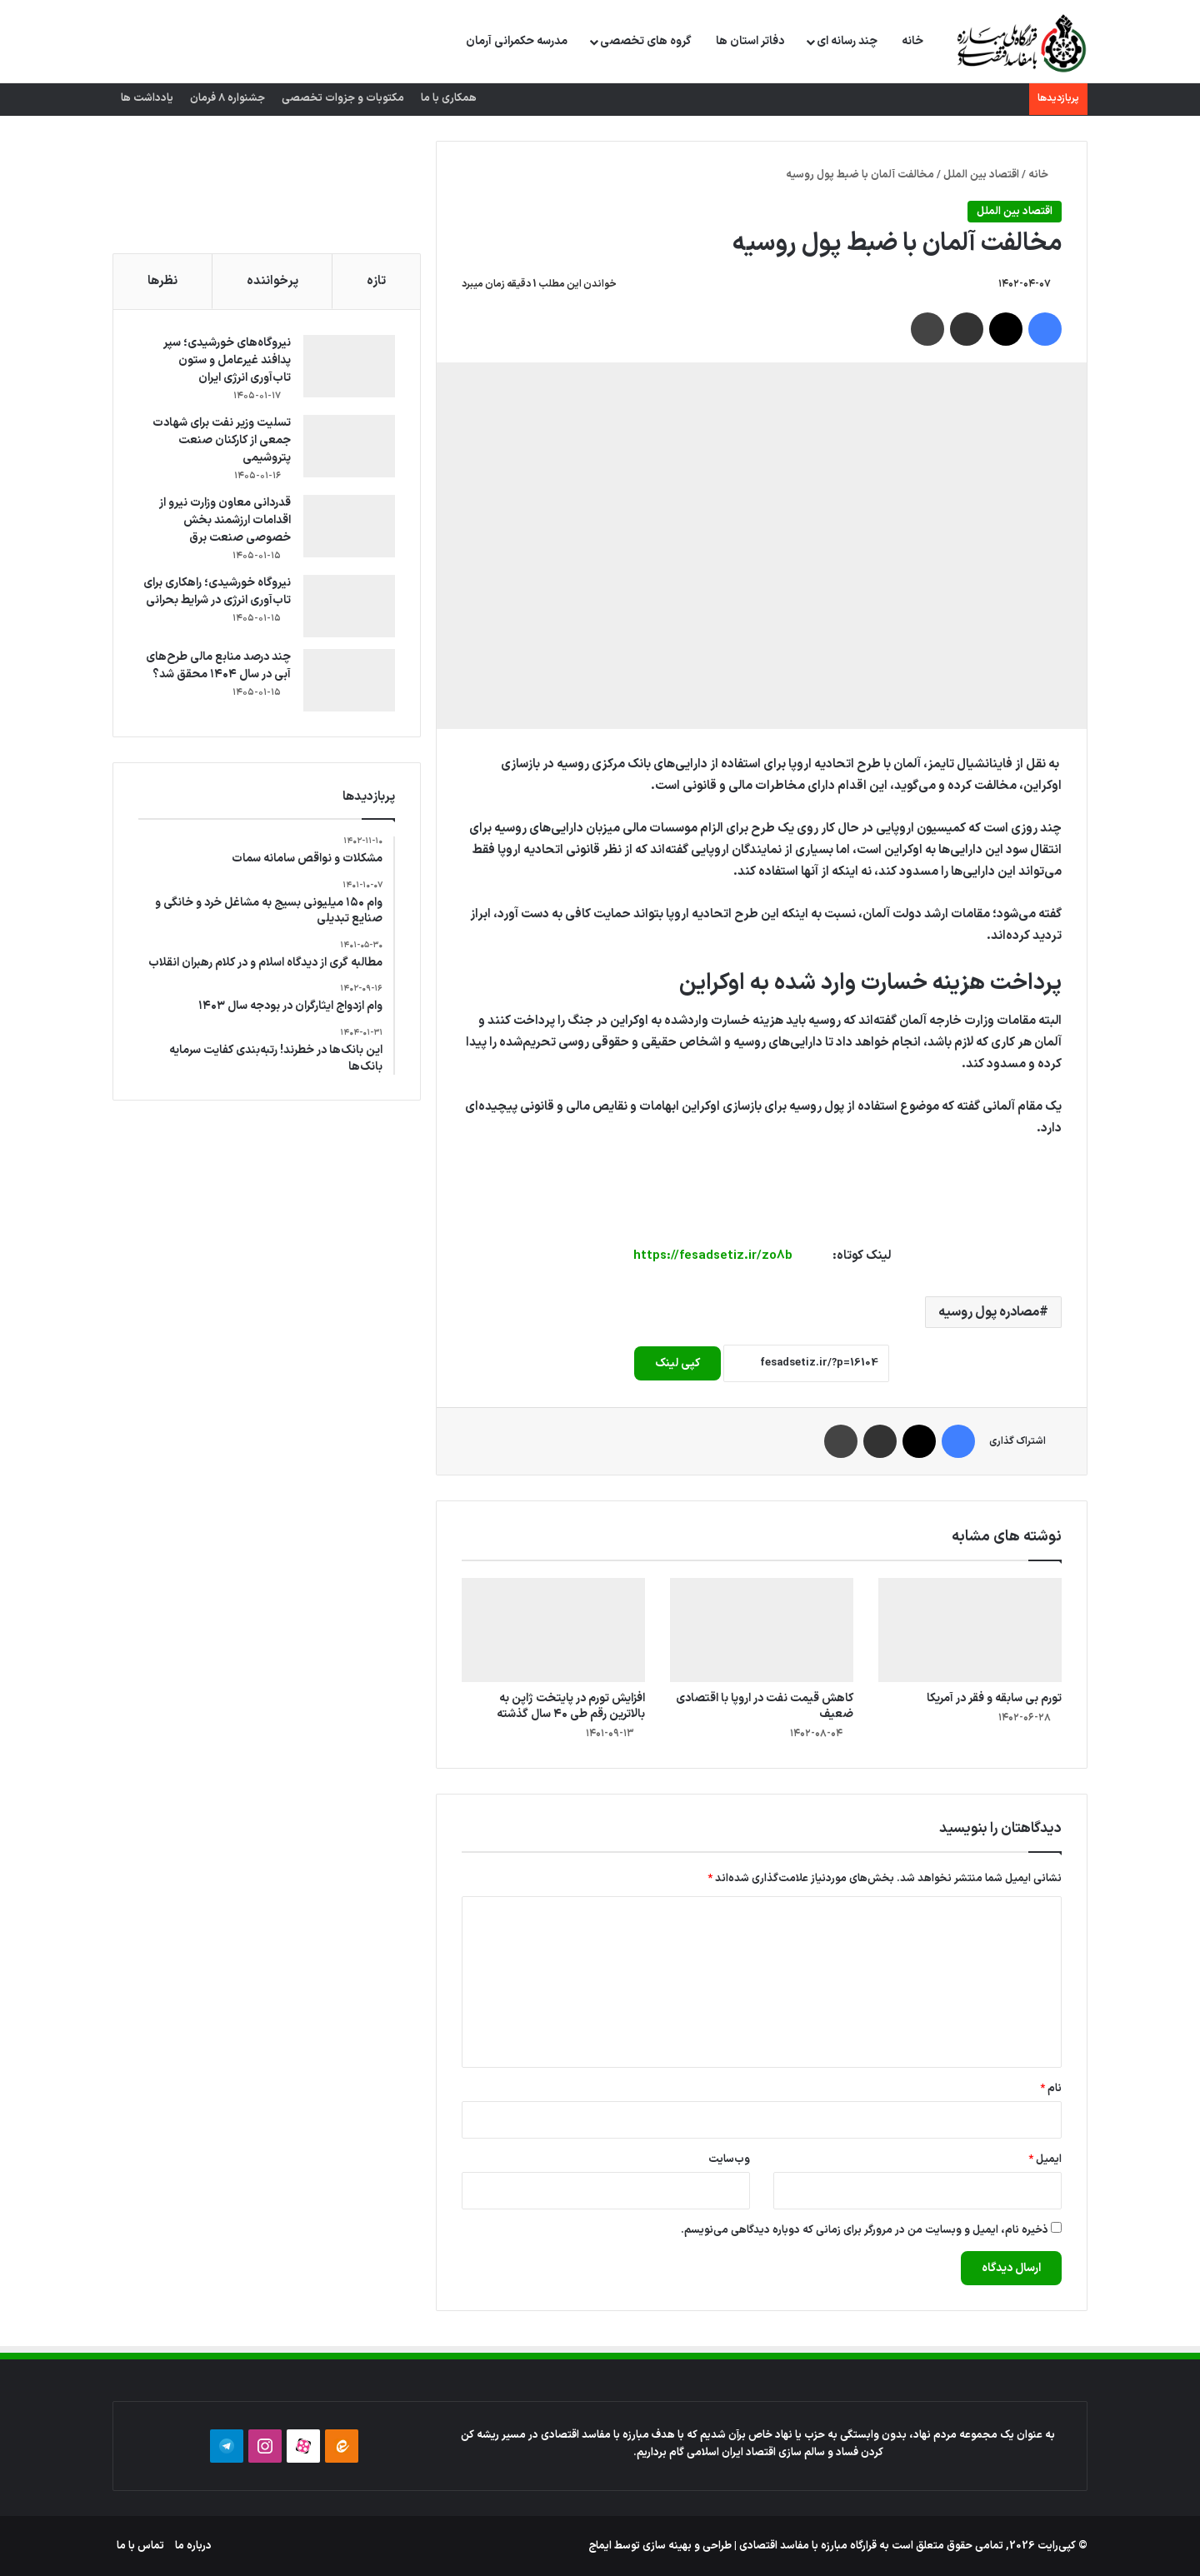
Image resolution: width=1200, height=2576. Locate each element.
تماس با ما (140, 2546)
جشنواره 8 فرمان (227, 98)
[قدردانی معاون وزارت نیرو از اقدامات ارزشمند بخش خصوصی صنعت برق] (349, 526)
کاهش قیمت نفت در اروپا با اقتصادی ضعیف (764, 1706)
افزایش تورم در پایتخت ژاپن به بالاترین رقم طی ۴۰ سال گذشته (571, 1706)
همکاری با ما (449, 98)
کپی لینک (677, 1363)
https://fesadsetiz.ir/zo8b (712, 1256)
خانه (912, 41)
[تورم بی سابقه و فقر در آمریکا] (970, 1629)
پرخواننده (272, 281)
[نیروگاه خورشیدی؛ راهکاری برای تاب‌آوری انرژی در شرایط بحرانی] (349, 606)
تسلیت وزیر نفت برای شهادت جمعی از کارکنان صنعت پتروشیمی (221, 440)
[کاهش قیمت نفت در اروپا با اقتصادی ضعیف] (761, 1629)
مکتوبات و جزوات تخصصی (343, 98)
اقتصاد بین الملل (981, 175)
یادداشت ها (147, 98)
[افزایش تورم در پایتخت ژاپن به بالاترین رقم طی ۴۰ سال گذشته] (553, 1629)
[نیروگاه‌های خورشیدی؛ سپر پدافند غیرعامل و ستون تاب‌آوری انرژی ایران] (349, 366)
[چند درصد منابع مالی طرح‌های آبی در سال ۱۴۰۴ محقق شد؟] (349, 680)
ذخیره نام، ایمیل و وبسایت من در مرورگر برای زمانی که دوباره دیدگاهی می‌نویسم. (864, 2230)
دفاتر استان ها (750, 41)
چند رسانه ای (847, 41)
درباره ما (193, 2546)
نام (1051, 2088)
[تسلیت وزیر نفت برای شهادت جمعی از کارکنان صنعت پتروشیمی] (349, 446)
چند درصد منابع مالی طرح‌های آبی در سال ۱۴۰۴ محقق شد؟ (218, 665)
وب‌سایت (729, 2159)
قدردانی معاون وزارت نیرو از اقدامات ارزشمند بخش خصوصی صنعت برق (225, 520)
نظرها (163, 281)
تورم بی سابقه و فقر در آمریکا (994, 1698)
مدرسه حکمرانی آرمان (517, 41)
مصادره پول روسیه (988, 1312)
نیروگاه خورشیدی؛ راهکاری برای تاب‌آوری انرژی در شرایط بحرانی (217, 591)
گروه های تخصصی (646, 41)
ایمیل (1045, 2159)
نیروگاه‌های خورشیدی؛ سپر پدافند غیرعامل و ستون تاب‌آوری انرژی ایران (227, 360)
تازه (376, 281)
